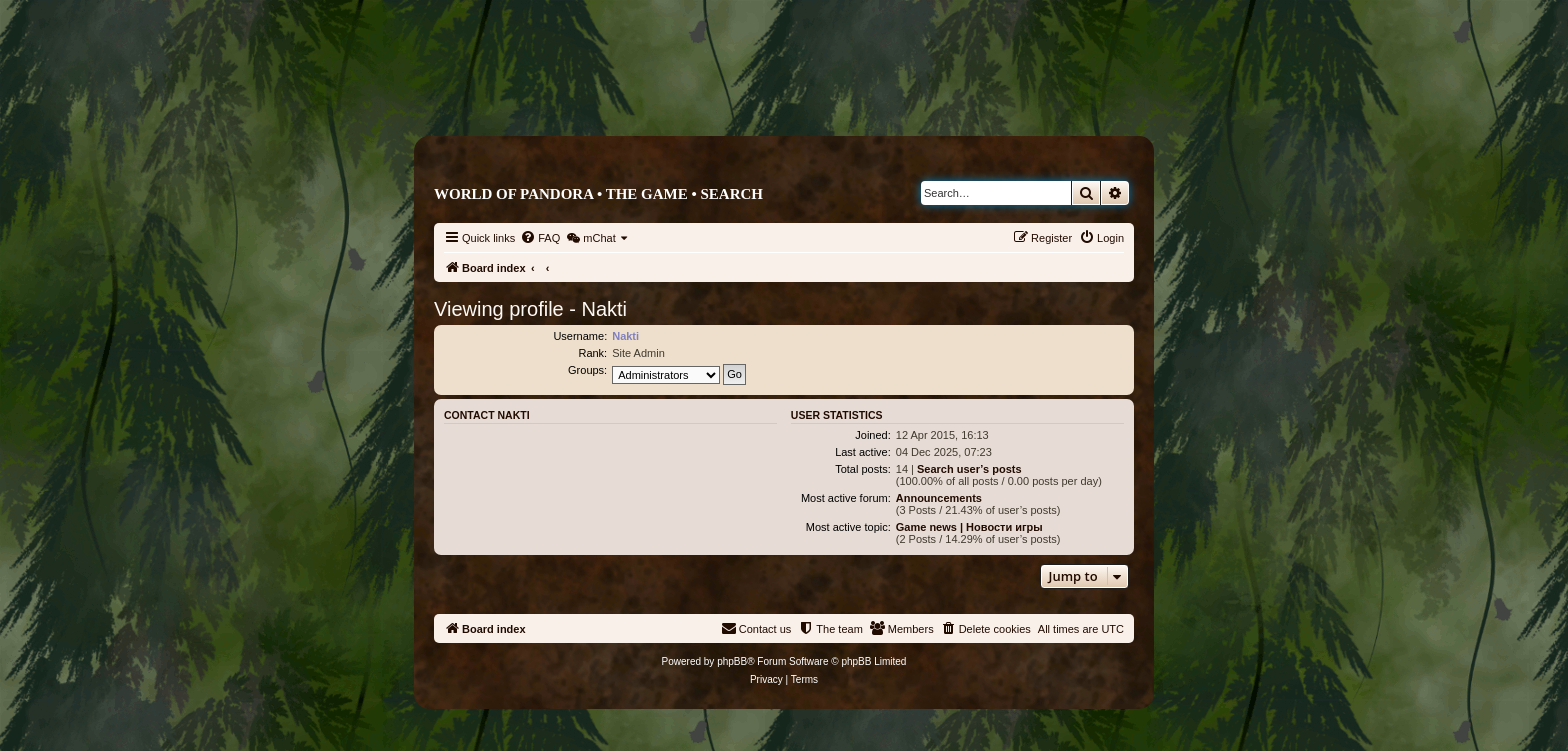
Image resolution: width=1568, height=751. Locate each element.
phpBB (732, 661)
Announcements (939, 498)
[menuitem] (540, 238)
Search (731, 194)
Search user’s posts (969, 469)
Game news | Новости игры (969, 527)
